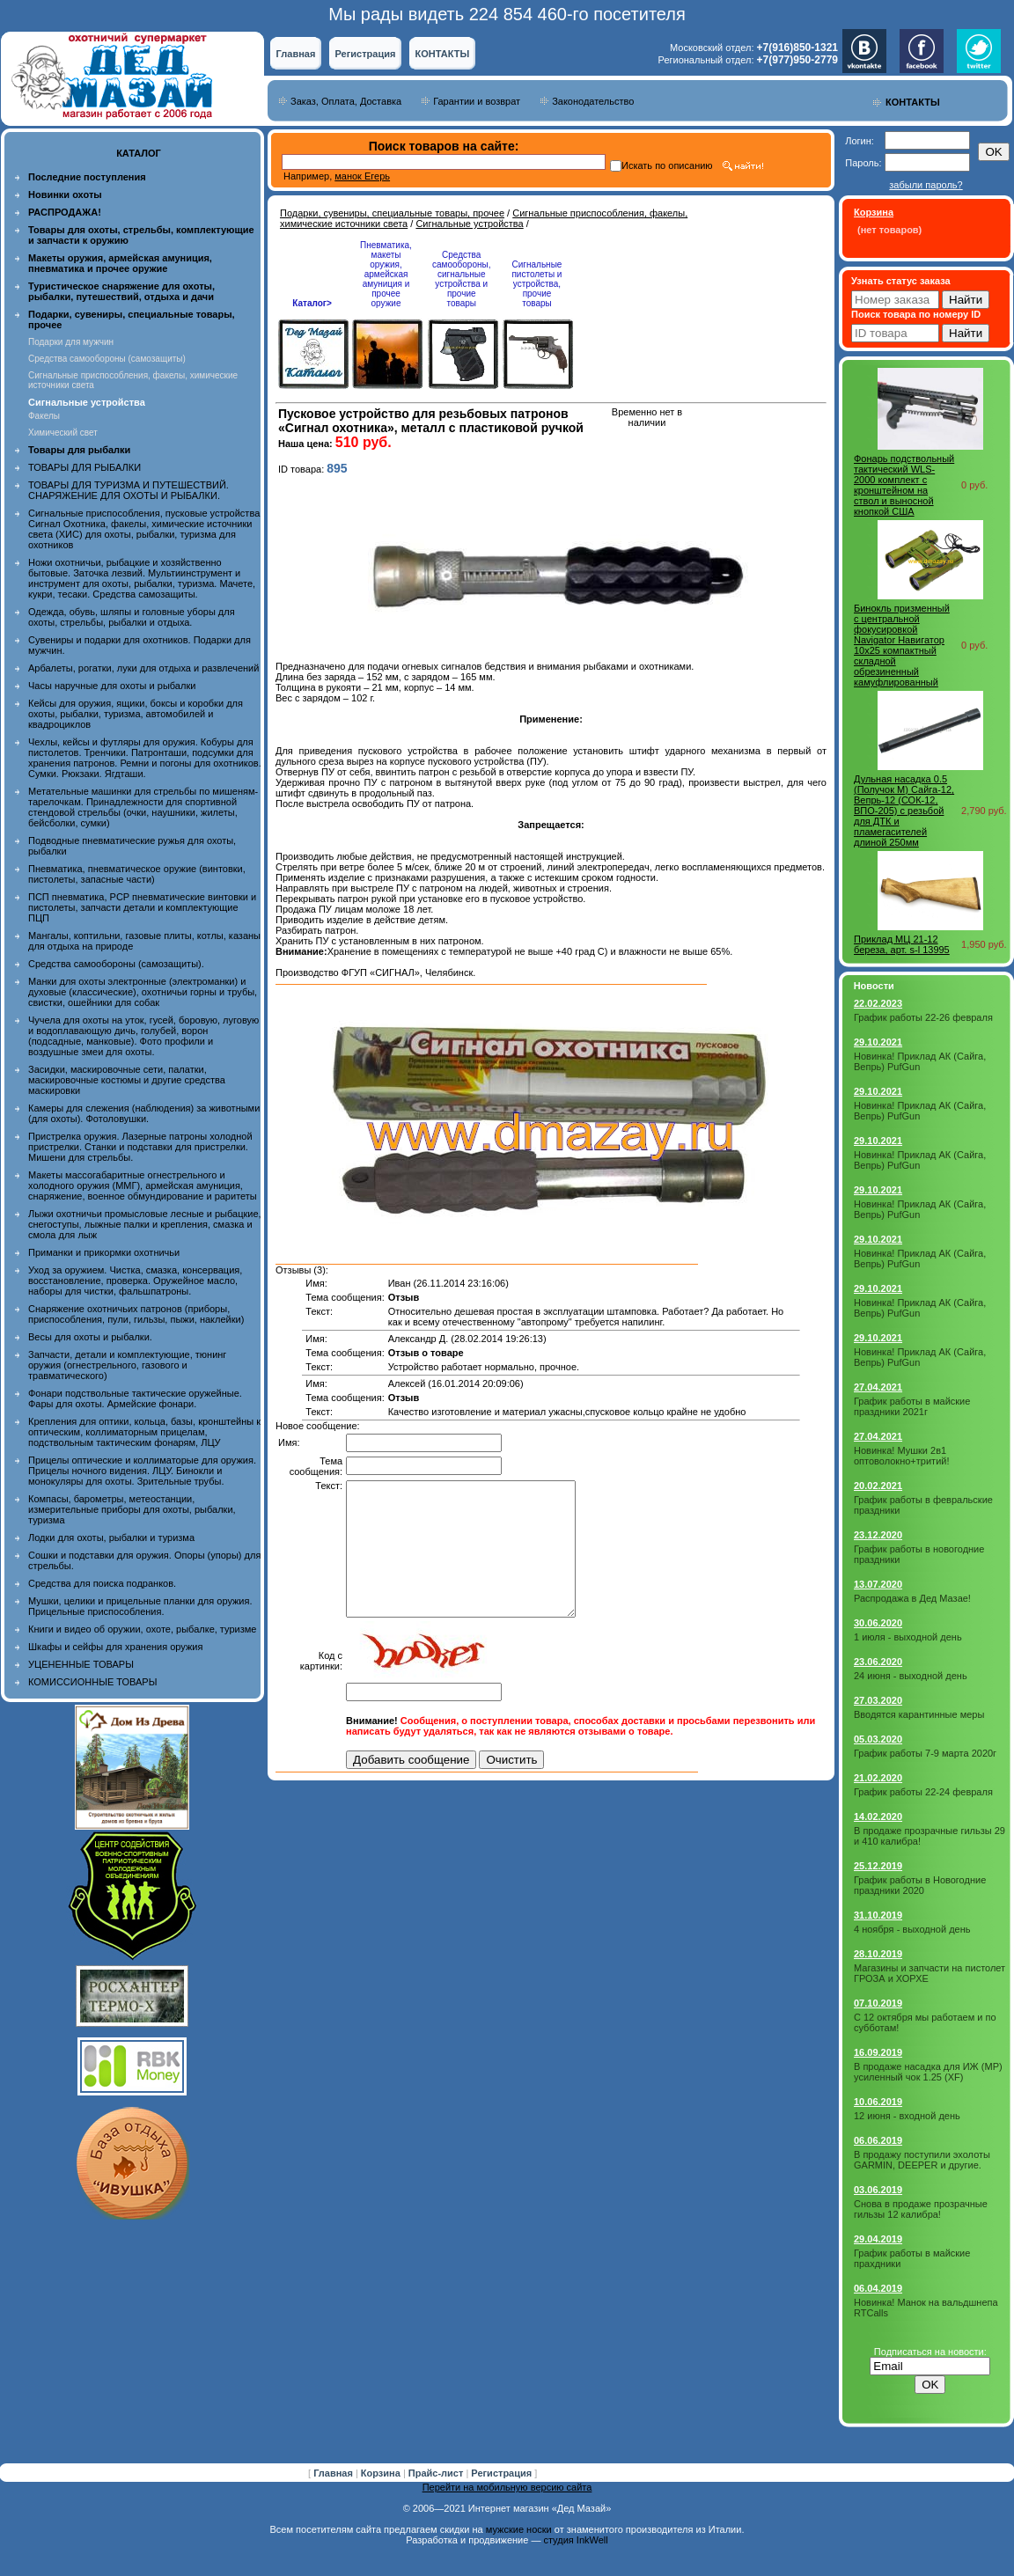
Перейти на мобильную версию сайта (507, 2487)
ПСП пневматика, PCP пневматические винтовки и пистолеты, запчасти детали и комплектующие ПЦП (142, 907)
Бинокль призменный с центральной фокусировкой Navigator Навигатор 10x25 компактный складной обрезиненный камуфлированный (902, 645)
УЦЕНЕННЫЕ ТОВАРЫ (81, 1664)
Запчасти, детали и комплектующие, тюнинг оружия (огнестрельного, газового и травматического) (127, 1365)
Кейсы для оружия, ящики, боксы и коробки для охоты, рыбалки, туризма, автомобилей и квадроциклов (135, 714)
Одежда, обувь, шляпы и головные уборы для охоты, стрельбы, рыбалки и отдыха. (131, 616)
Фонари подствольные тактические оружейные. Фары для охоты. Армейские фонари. (135, 1398)
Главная (296, 53)
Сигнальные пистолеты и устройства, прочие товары (536, 284)
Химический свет (63, 432)
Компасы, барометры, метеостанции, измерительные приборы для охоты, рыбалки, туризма (132, 1509)
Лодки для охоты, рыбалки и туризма (111, 1537)
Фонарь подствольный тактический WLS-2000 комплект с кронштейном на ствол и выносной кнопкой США (904, 485)
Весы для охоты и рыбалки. (90, 1337)
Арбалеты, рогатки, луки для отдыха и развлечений (143, 668)
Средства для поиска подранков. (102, 1583)
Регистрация (365, 53)
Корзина (382, 2473)
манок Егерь (362, 176)
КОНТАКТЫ (442, 53)
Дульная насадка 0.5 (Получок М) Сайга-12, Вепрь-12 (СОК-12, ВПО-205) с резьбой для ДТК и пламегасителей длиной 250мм (904, 811)
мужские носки (519, 2529)
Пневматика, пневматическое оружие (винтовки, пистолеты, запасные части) (137, 873)
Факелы (44, 416)
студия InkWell (575, 2540)
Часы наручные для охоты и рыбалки (111, 685)
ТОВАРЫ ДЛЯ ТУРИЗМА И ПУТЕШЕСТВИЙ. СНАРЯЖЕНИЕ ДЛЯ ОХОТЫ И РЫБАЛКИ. (128, 490)
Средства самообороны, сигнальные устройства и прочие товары (461, 279)
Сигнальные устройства (469, 223)
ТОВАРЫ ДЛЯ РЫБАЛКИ (84, 467)
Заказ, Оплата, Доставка (345, 101)
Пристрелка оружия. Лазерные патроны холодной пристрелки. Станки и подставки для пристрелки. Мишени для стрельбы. (140, 1147)
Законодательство (593, 101)
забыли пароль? (925, 185)
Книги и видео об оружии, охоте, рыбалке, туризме (142, 1629)
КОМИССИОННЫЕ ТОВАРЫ (92, 1682)
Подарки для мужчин (71, 342)
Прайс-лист (437, 2473)
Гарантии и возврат (476, 101)
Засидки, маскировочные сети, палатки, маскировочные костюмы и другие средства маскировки (126, 1080)
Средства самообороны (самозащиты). (116, 963)
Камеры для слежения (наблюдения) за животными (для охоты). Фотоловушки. (144, 1113)
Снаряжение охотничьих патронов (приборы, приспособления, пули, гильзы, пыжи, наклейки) (136, 1314)
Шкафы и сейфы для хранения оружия (115, 1646)
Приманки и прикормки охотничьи (104, 1252)
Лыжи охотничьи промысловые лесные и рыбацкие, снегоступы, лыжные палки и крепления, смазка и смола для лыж (144, 1224)
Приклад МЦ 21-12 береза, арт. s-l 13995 (902, 944)
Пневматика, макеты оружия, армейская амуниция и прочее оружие (386, 274)
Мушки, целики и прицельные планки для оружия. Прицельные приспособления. (140, 1606)
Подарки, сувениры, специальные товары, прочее (392, 213)
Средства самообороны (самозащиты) (107, 358)
